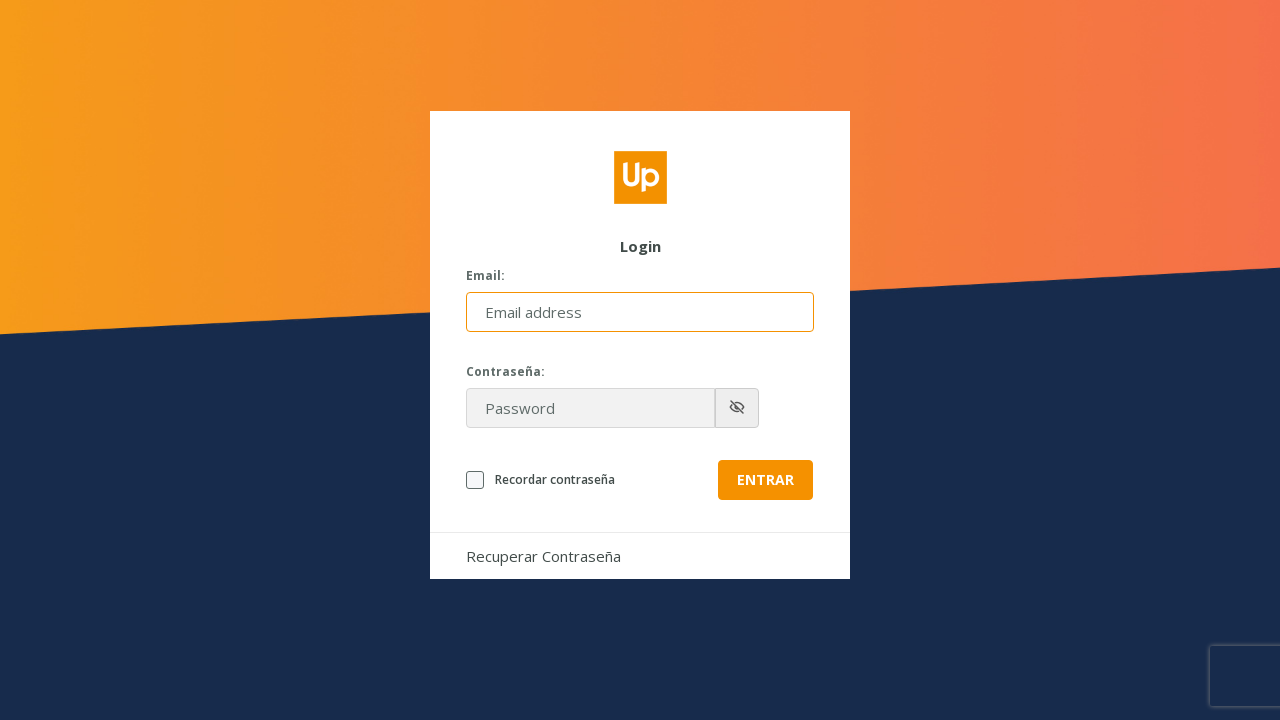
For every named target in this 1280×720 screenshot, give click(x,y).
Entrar (765, 479)
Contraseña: (505, 372)
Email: (485, 276)
